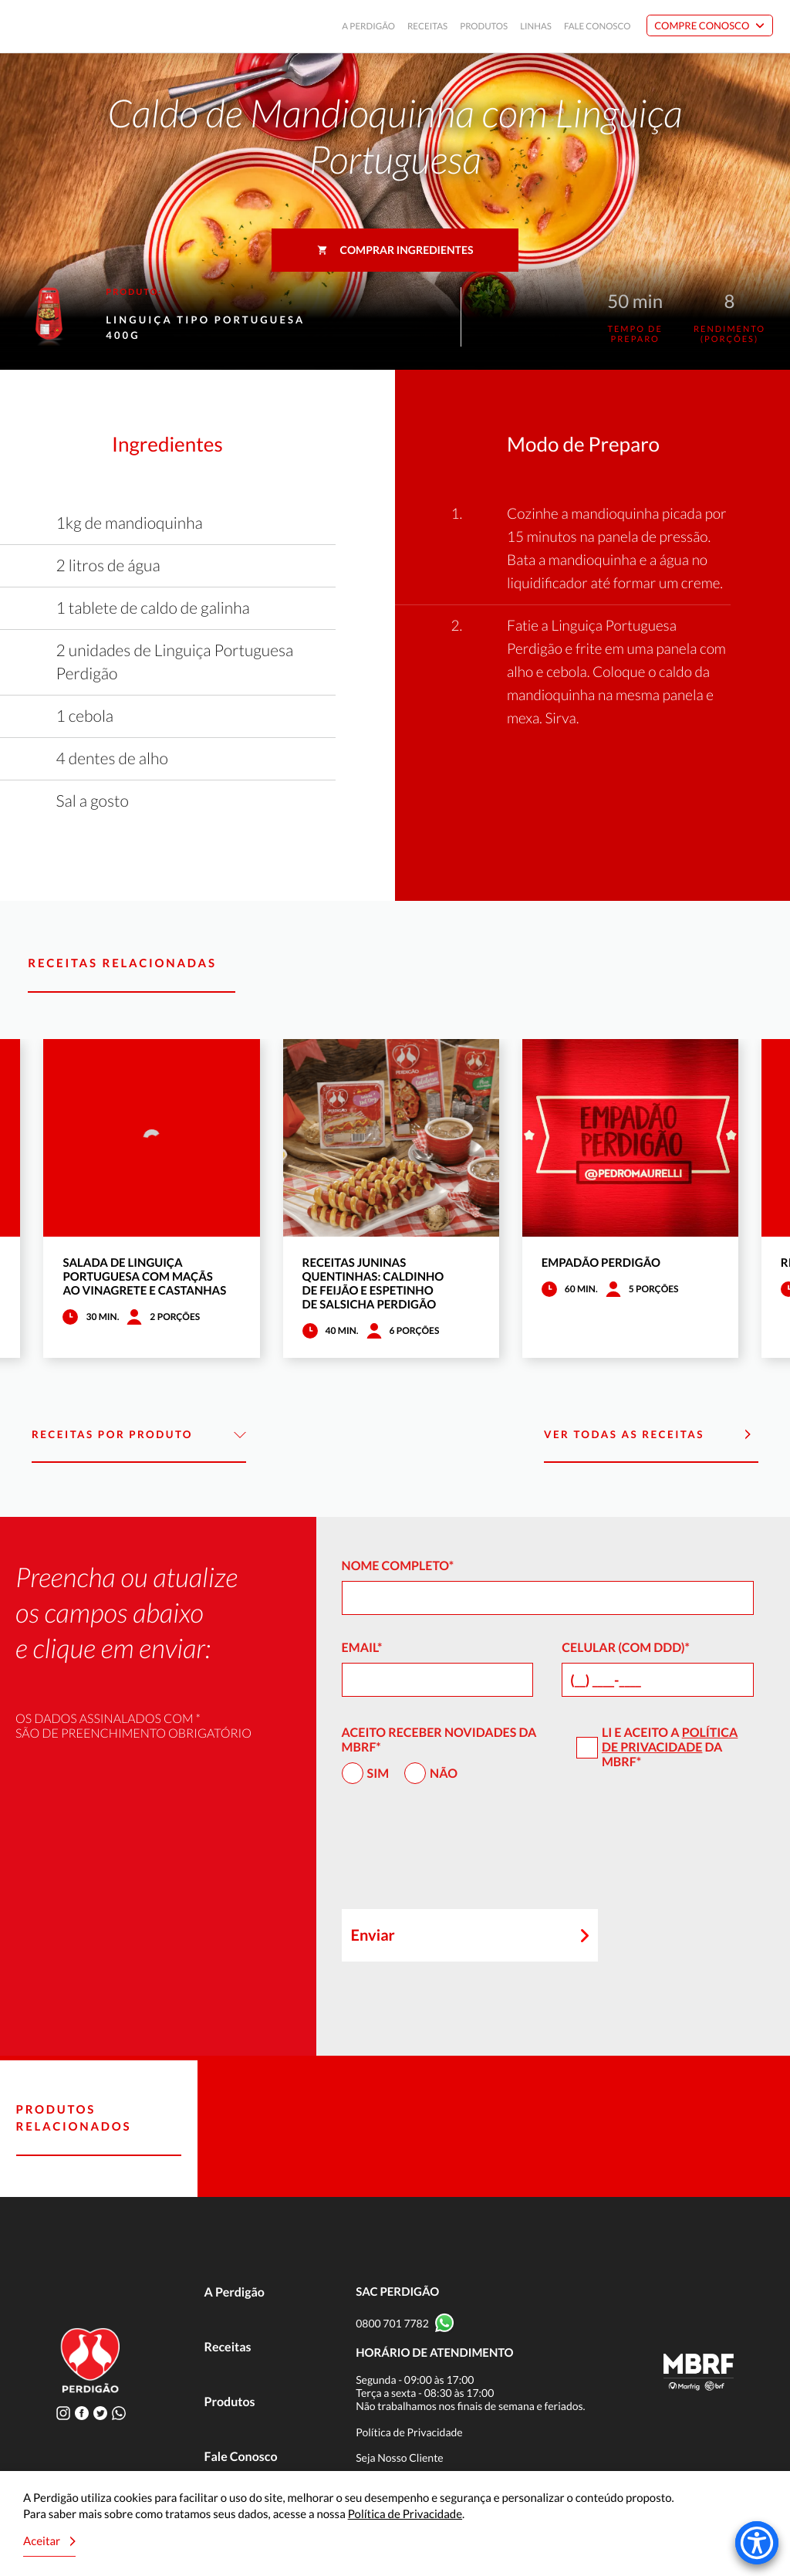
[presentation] (459, 1853)
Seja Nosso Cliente (400, 2457)
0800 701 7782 (392, 2323)
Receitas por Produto (139, 1435)
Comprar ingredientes (395, 249)
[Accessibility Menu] (756, 2542)
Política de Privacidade (670, 1740)
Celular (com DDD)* (626, 1647)
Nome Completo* (398, 1566)
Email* (362, 1647)
